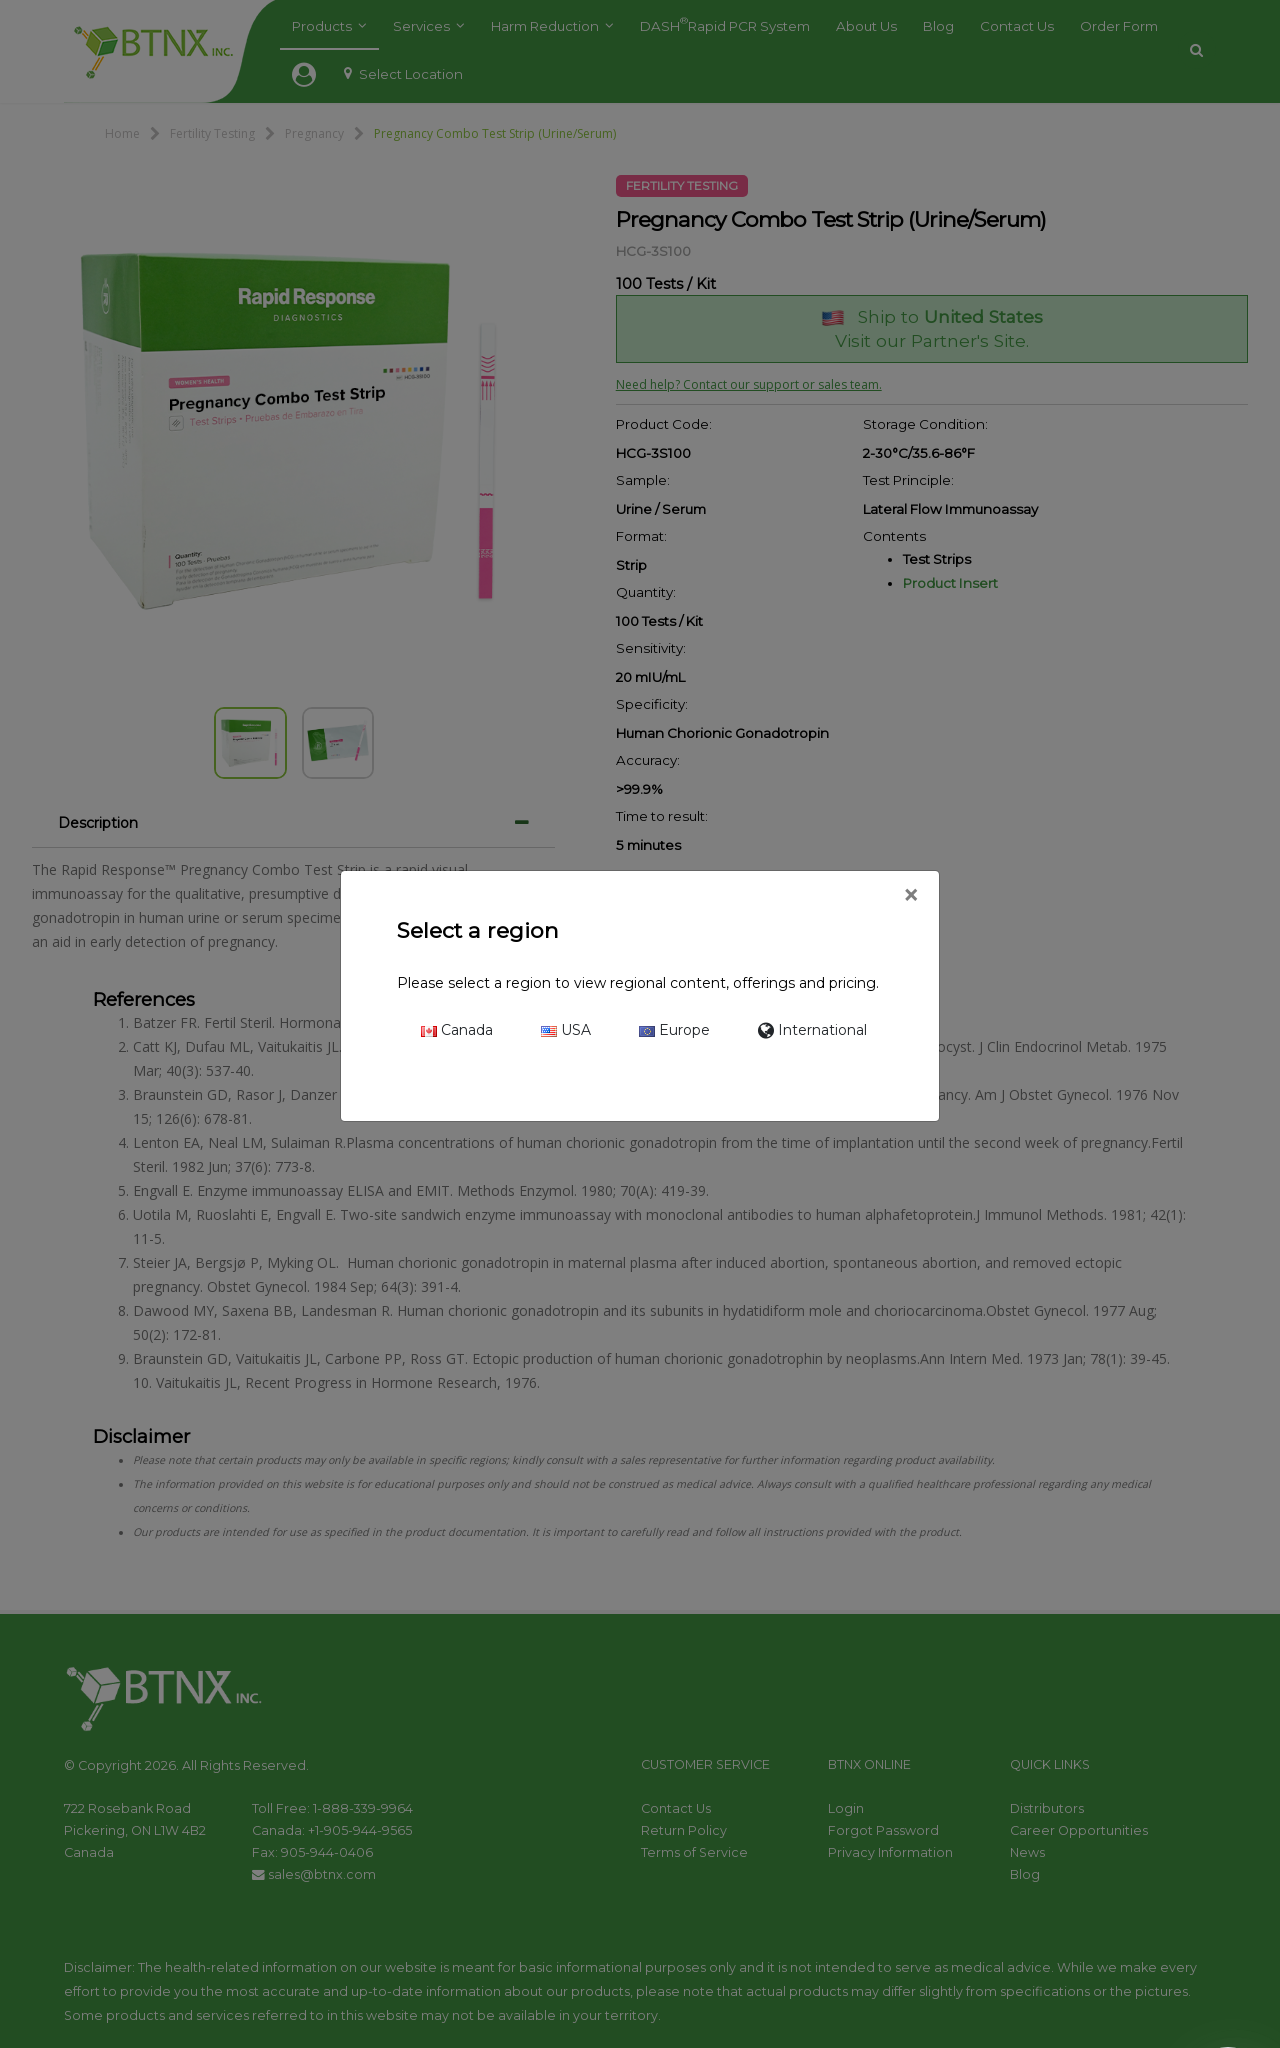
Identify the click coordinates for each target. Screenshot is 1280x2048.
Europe (674, 1030)
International (812, 1030)
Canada (457, 1030)
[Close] (910, 896)
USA (566, 1030)
